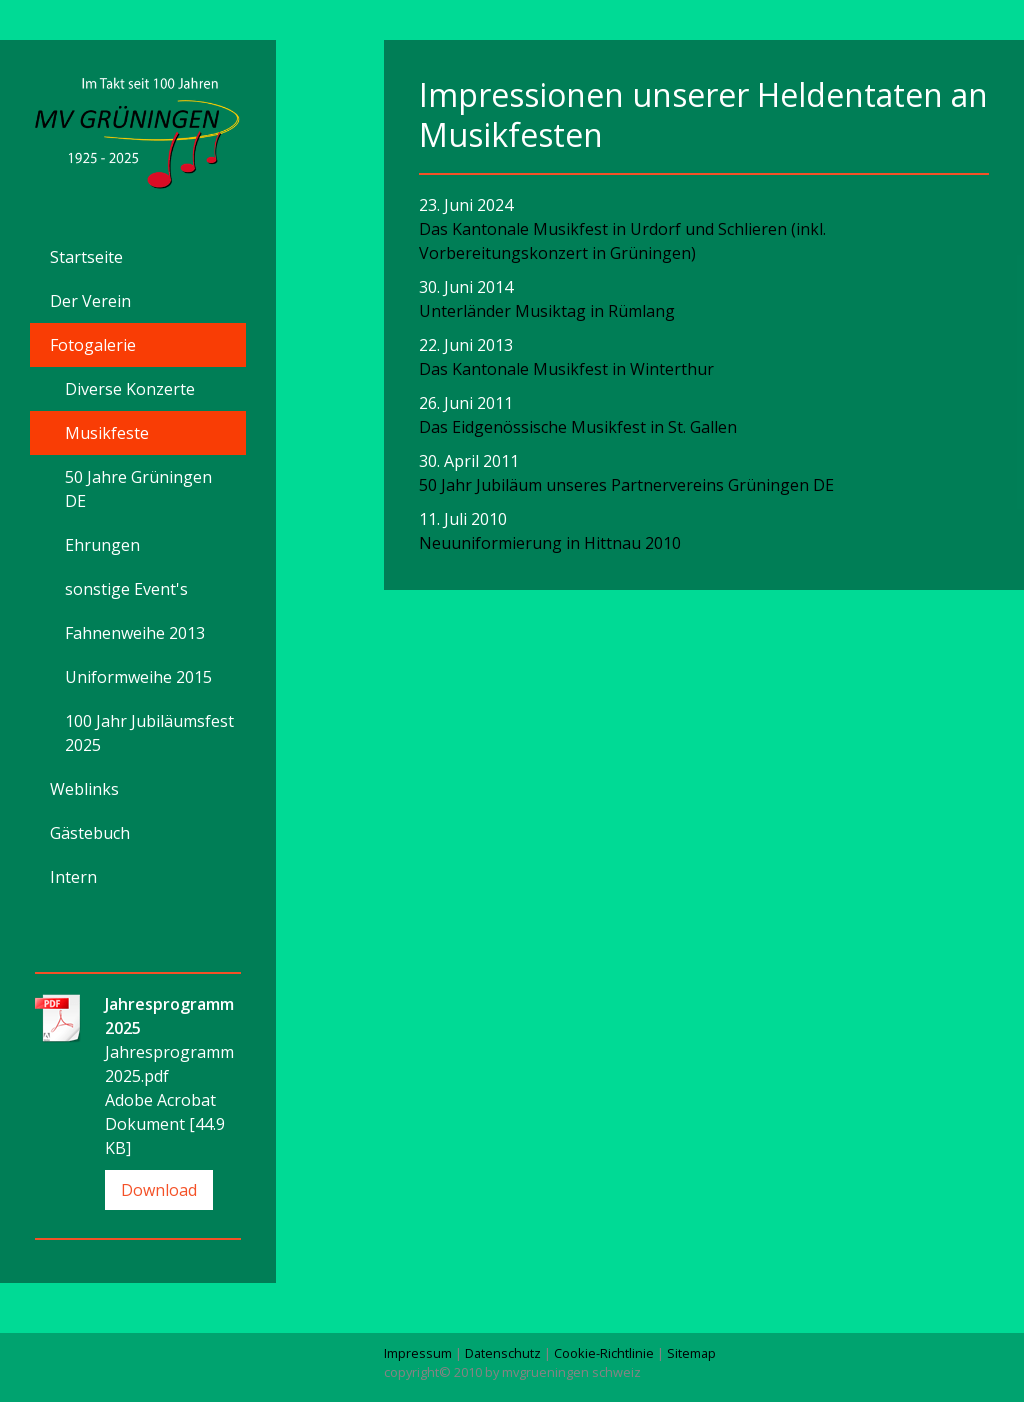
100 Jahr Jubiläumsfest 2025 (149, 733)
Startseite (86, 257)
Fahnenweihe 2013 (135, 633)
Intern (73, 877)
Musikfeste (107, 433)
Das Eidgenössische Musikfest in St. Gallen (578, 427)
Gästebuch (90, 833)
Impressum (418, 1353)
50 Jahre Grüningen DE (138, 489)
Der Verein (90, 301)
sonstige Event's (126, 589)
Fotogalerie (93, 345)
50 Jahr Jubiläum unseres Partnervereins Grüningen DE (626, 485)
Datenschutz (503, 1353)
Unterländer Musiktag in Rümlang (547, 311)
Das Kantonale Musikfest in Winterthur (566, 369)
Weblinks (84, 789)
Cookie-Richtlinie (604, 1353)
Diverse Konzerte (130, 389)
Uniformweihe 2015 (138, 677)
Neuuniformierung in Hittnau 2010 (550, 543)
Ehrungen (102, 545)
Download (159, 1190)
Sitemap (691, 1353)
